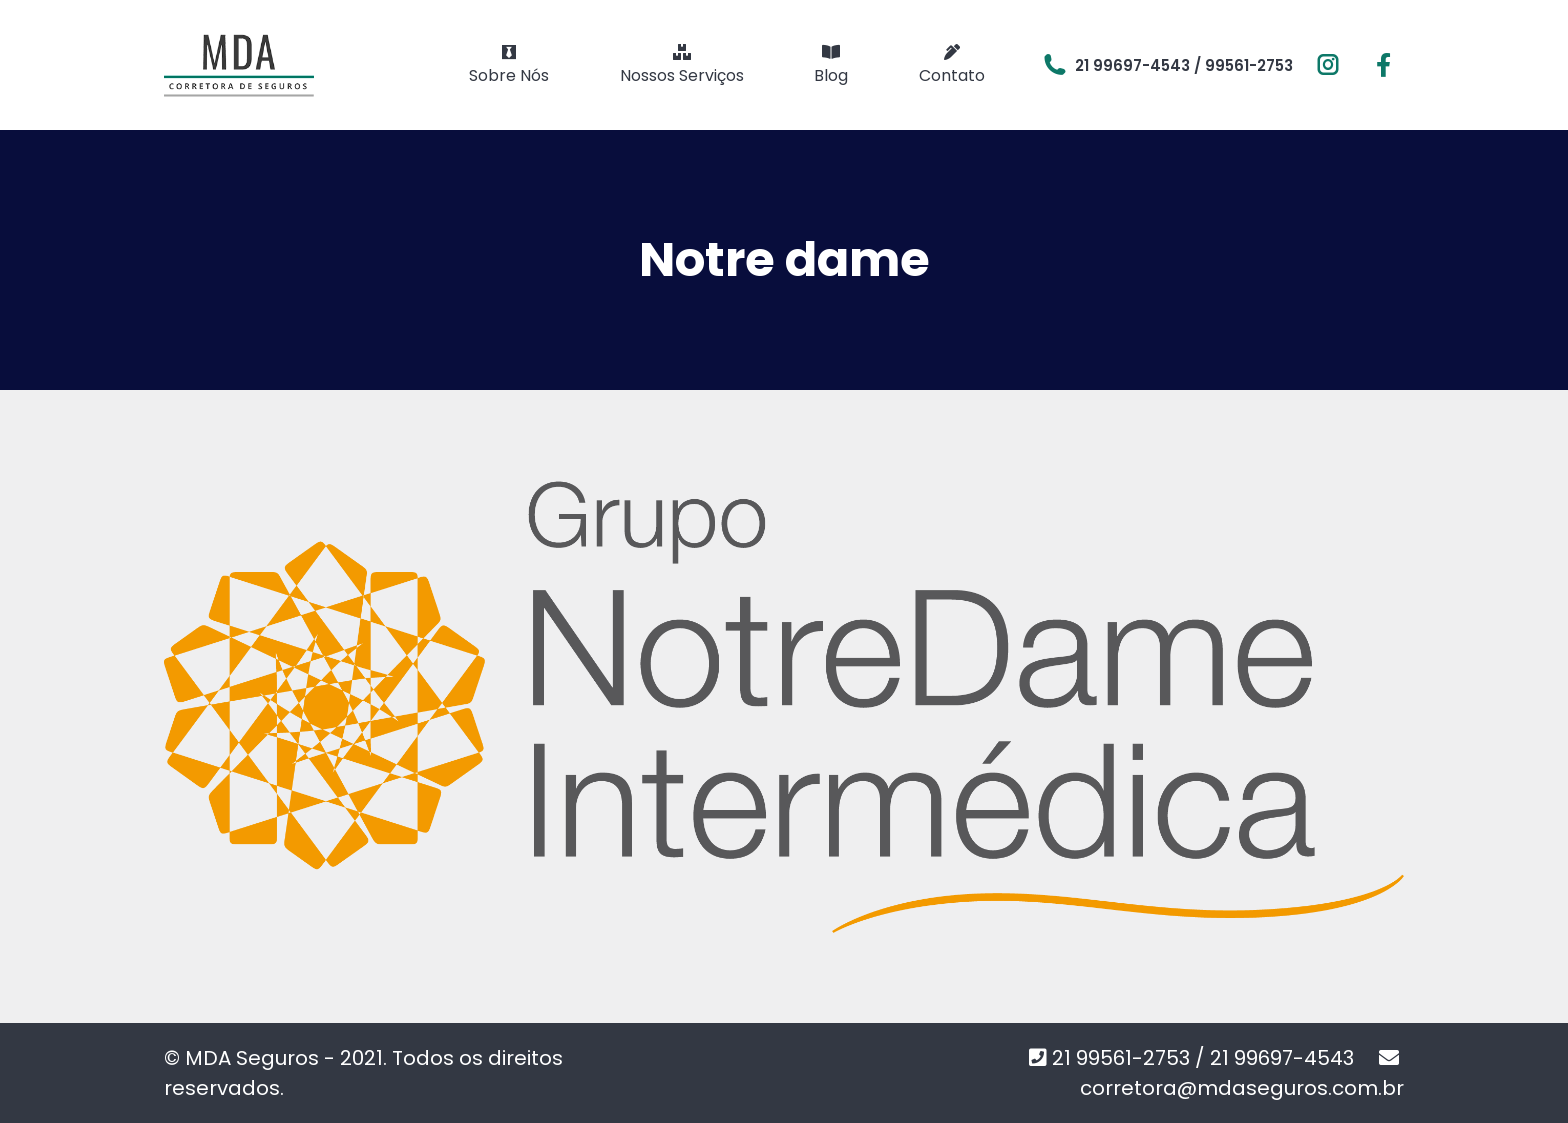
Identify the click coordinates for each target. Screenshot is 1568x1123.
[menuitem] (509, 65)
